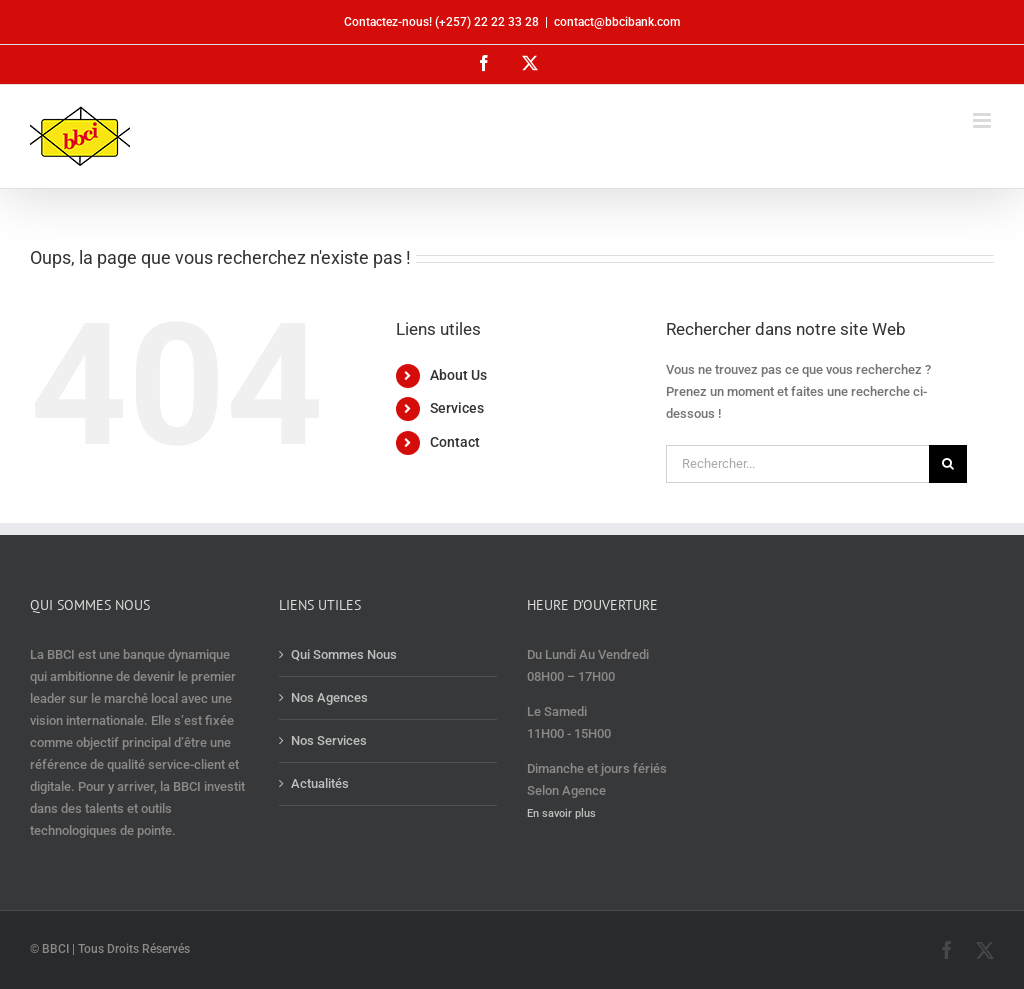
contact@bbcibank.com (617, 22)
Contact (455, 442)
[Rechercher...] (797, 464)
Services (457, 408)
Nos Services (329, 740)
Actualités (320, 783)
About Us (458, 375)
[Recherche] (948, 464)
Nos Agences (329, 697)
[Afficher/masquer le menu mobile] (983, 120)
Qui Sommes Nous (344, 654)
